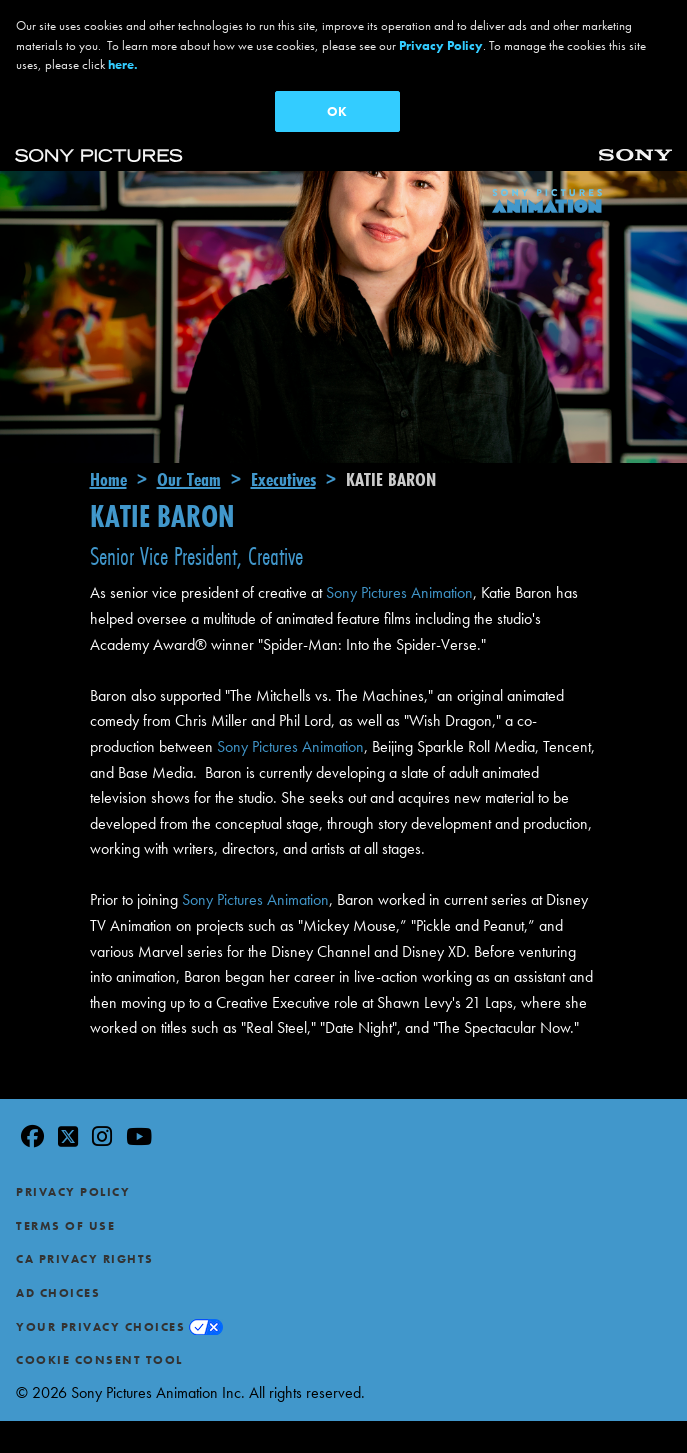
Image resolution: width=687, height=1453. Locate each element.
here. (123, 64)
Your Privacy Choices (100, 1284)
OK (337, 111)
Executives (283, 436)
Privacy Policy (73, 1149)
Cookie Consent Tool (99, 1317)
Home (108, 436)
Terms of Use (65, 1183)
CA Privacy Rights (85, 1217)
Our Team (189, 436)
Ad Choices (58, 1250)
